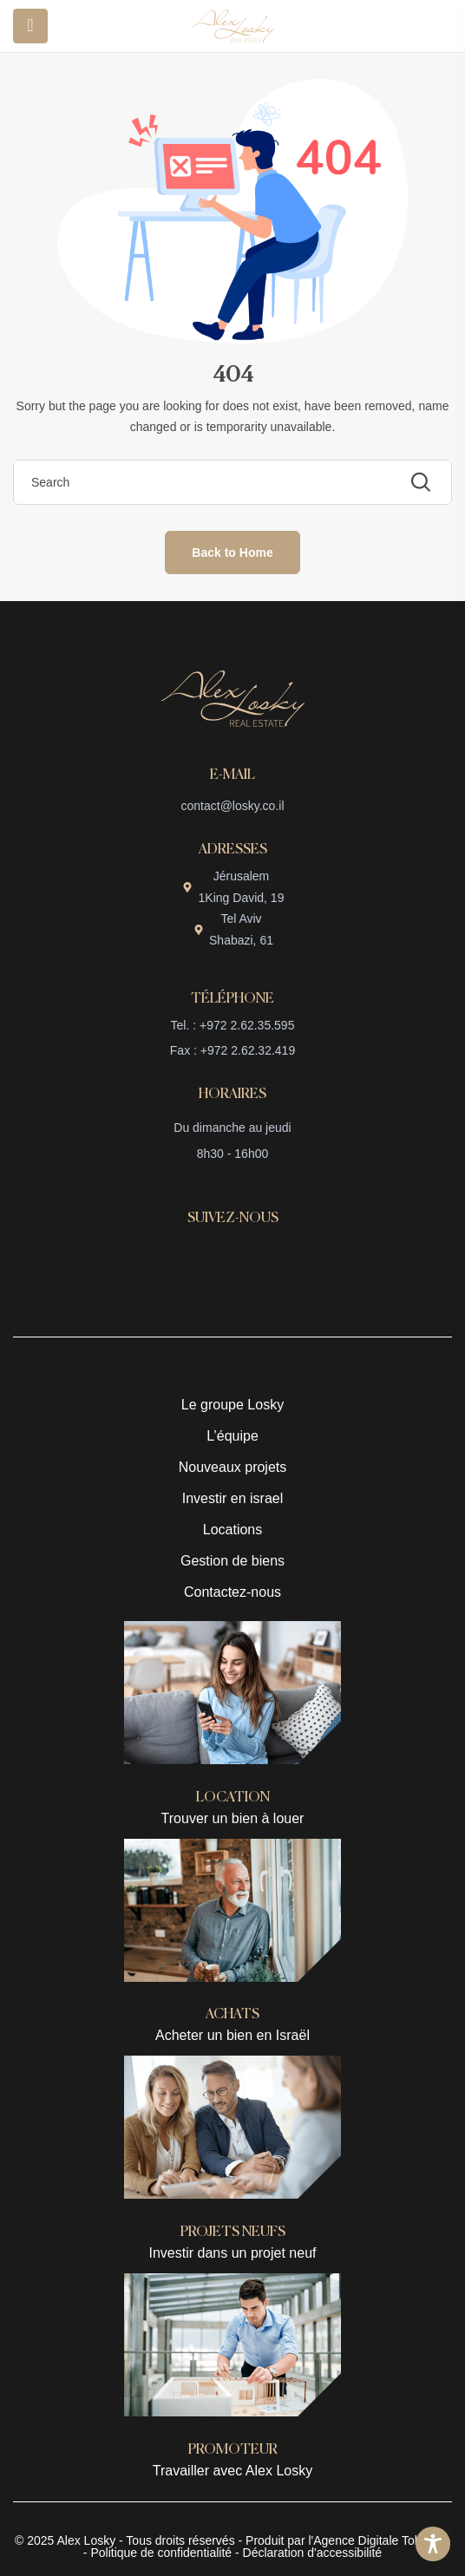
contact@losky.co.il (233, 806)
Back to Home (232, 552)
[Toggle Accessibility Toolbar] (433, 2544)
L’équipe (232, 1436)
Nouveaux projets (233, 1467)
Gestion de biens (232, 1560)
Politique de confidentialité (161, 2553)
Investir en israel (233, 1498)
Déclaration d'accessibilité (313, 2553)
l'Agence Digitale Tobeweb (377, 2540)
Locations (233, 1529)
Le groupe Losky (232, 1404)
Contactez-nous (232, 1592)
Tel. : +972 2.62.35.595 (233, 1025)
